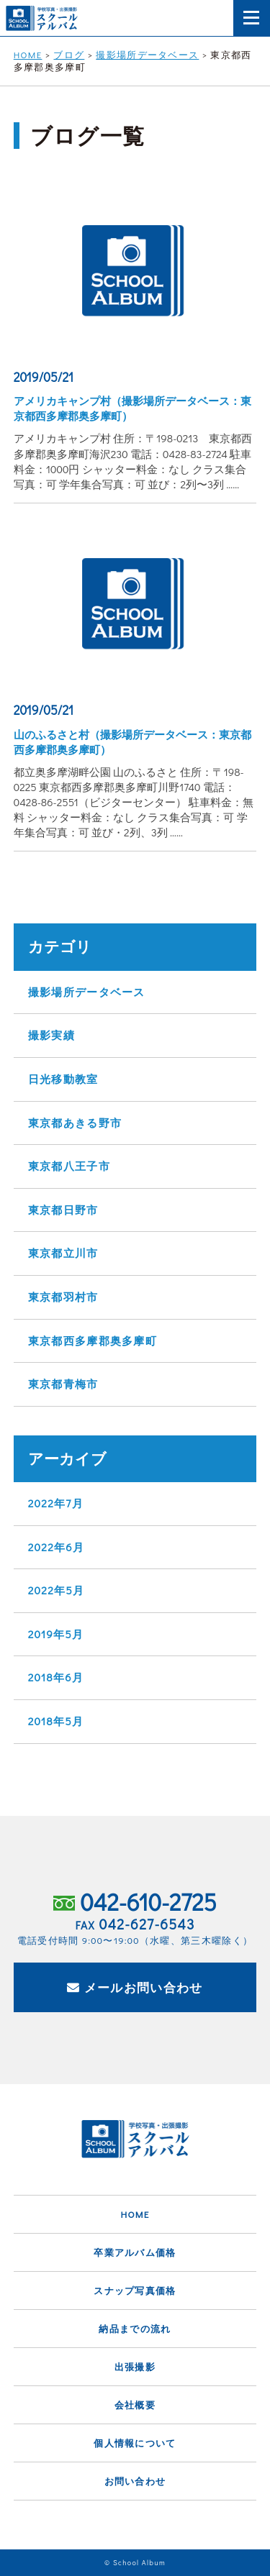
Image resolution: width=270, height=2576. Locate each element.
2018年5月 (56, 1721)
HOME (134, 2214)
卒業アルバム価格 (135, 2252)
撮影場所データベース (86, 992)
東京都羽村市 (63, 1296)
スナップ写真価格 (135, 2290)
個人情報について (135, 2442)
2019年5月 (56, 1634)
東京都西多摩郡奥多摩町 (92, 1340)
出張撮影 (135, 2366)
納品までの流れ (135, 2328)
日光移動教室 (63, 1079)
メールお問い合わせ (134, 1987)
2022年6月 (56, 1547)
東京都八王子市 (69, 1166)
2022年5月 (56, 1590)
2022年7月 (56, 1503)
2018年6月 (56, 1677)
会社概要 (135, 2404)
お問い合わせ (135, 2481)
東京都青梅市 (63, 1383)
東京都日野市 (63, 1209)
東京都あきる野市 (75, 1122)
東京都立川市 (63, 1253)
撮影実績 (51, 1035)
